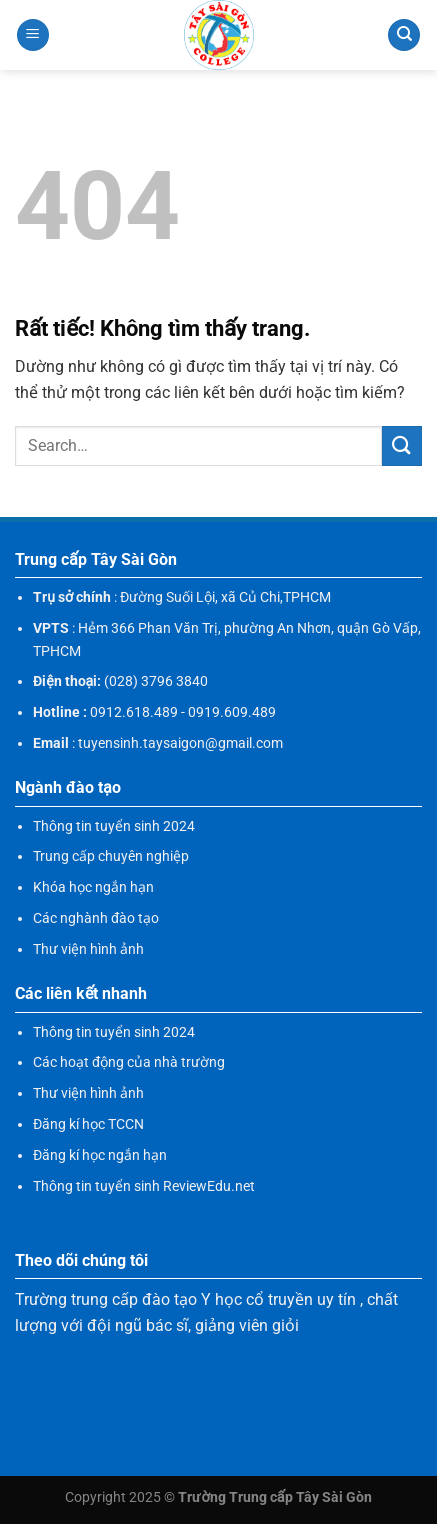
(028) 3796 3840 (156, 681)
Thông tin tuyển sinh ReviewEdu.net (144, 1186)
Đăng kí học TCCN (88, 1124)
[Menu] (33, 35)
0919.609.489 (232, 712)
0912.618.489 (134, 712)
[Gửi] (402, 445)
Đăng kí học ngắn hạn (100, 1155)
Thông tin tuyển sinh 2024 (114, 826)
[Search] (404, 35)
